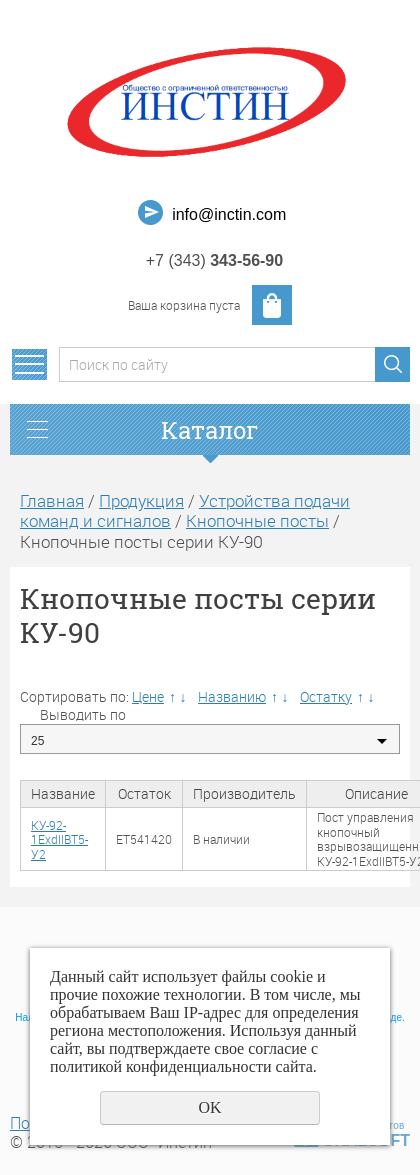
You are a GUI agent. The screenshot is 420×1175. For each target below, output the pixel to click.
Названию (232, 696)
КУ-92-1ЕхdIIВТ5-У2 (59, 839)
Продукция (141, 500)
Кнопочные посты (257, 520)
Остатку (326, 696)
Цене (148, 696)
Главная (52, 500)
